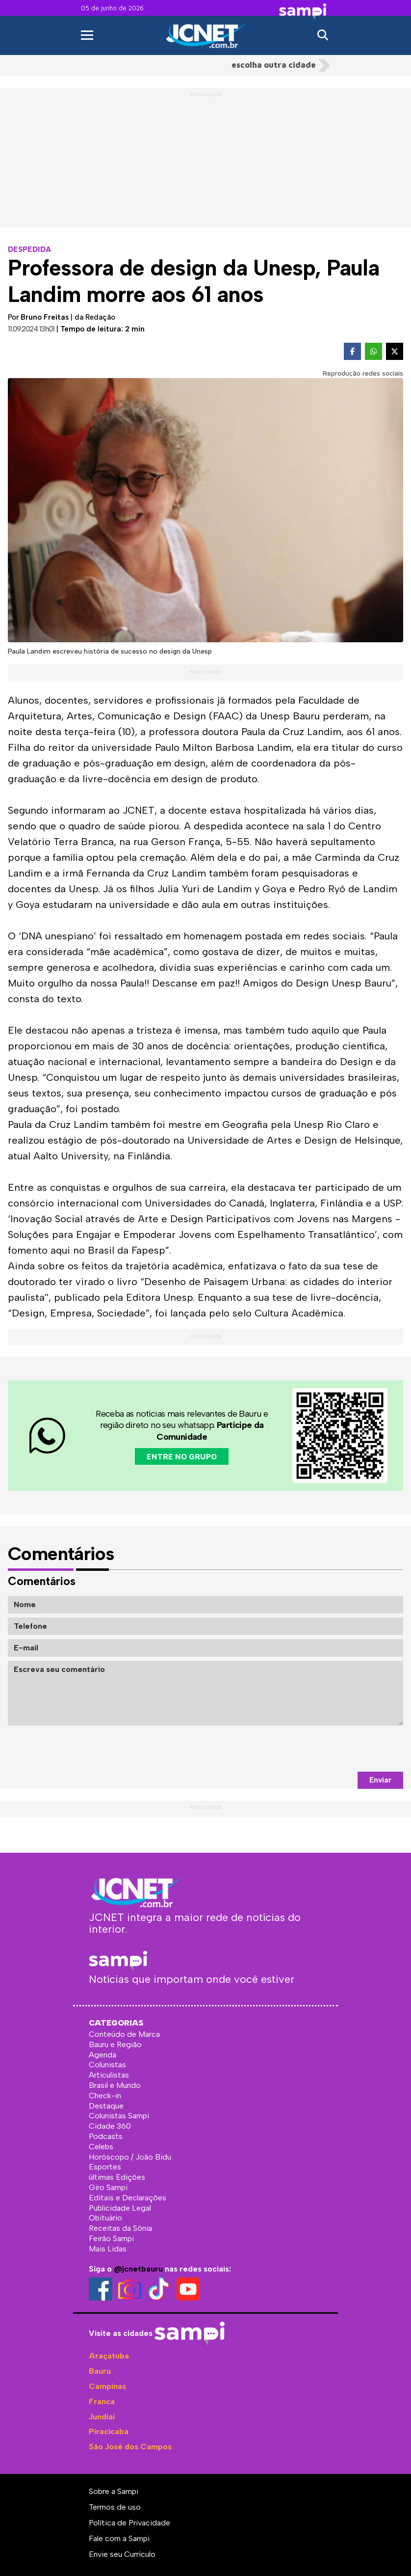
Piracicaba (108, 2431)
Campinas (107, 2386)
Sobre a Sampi (113, 2491)
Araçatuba (109, 2355)
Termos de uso (115, 2507)
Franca (102, 2401)
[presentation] (328, 1748)
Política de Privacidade (129, 2522)
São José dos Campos (130, 2446)
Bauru (100, 2371)
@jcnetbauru (138, 2269)
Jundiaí (102, 2416)
